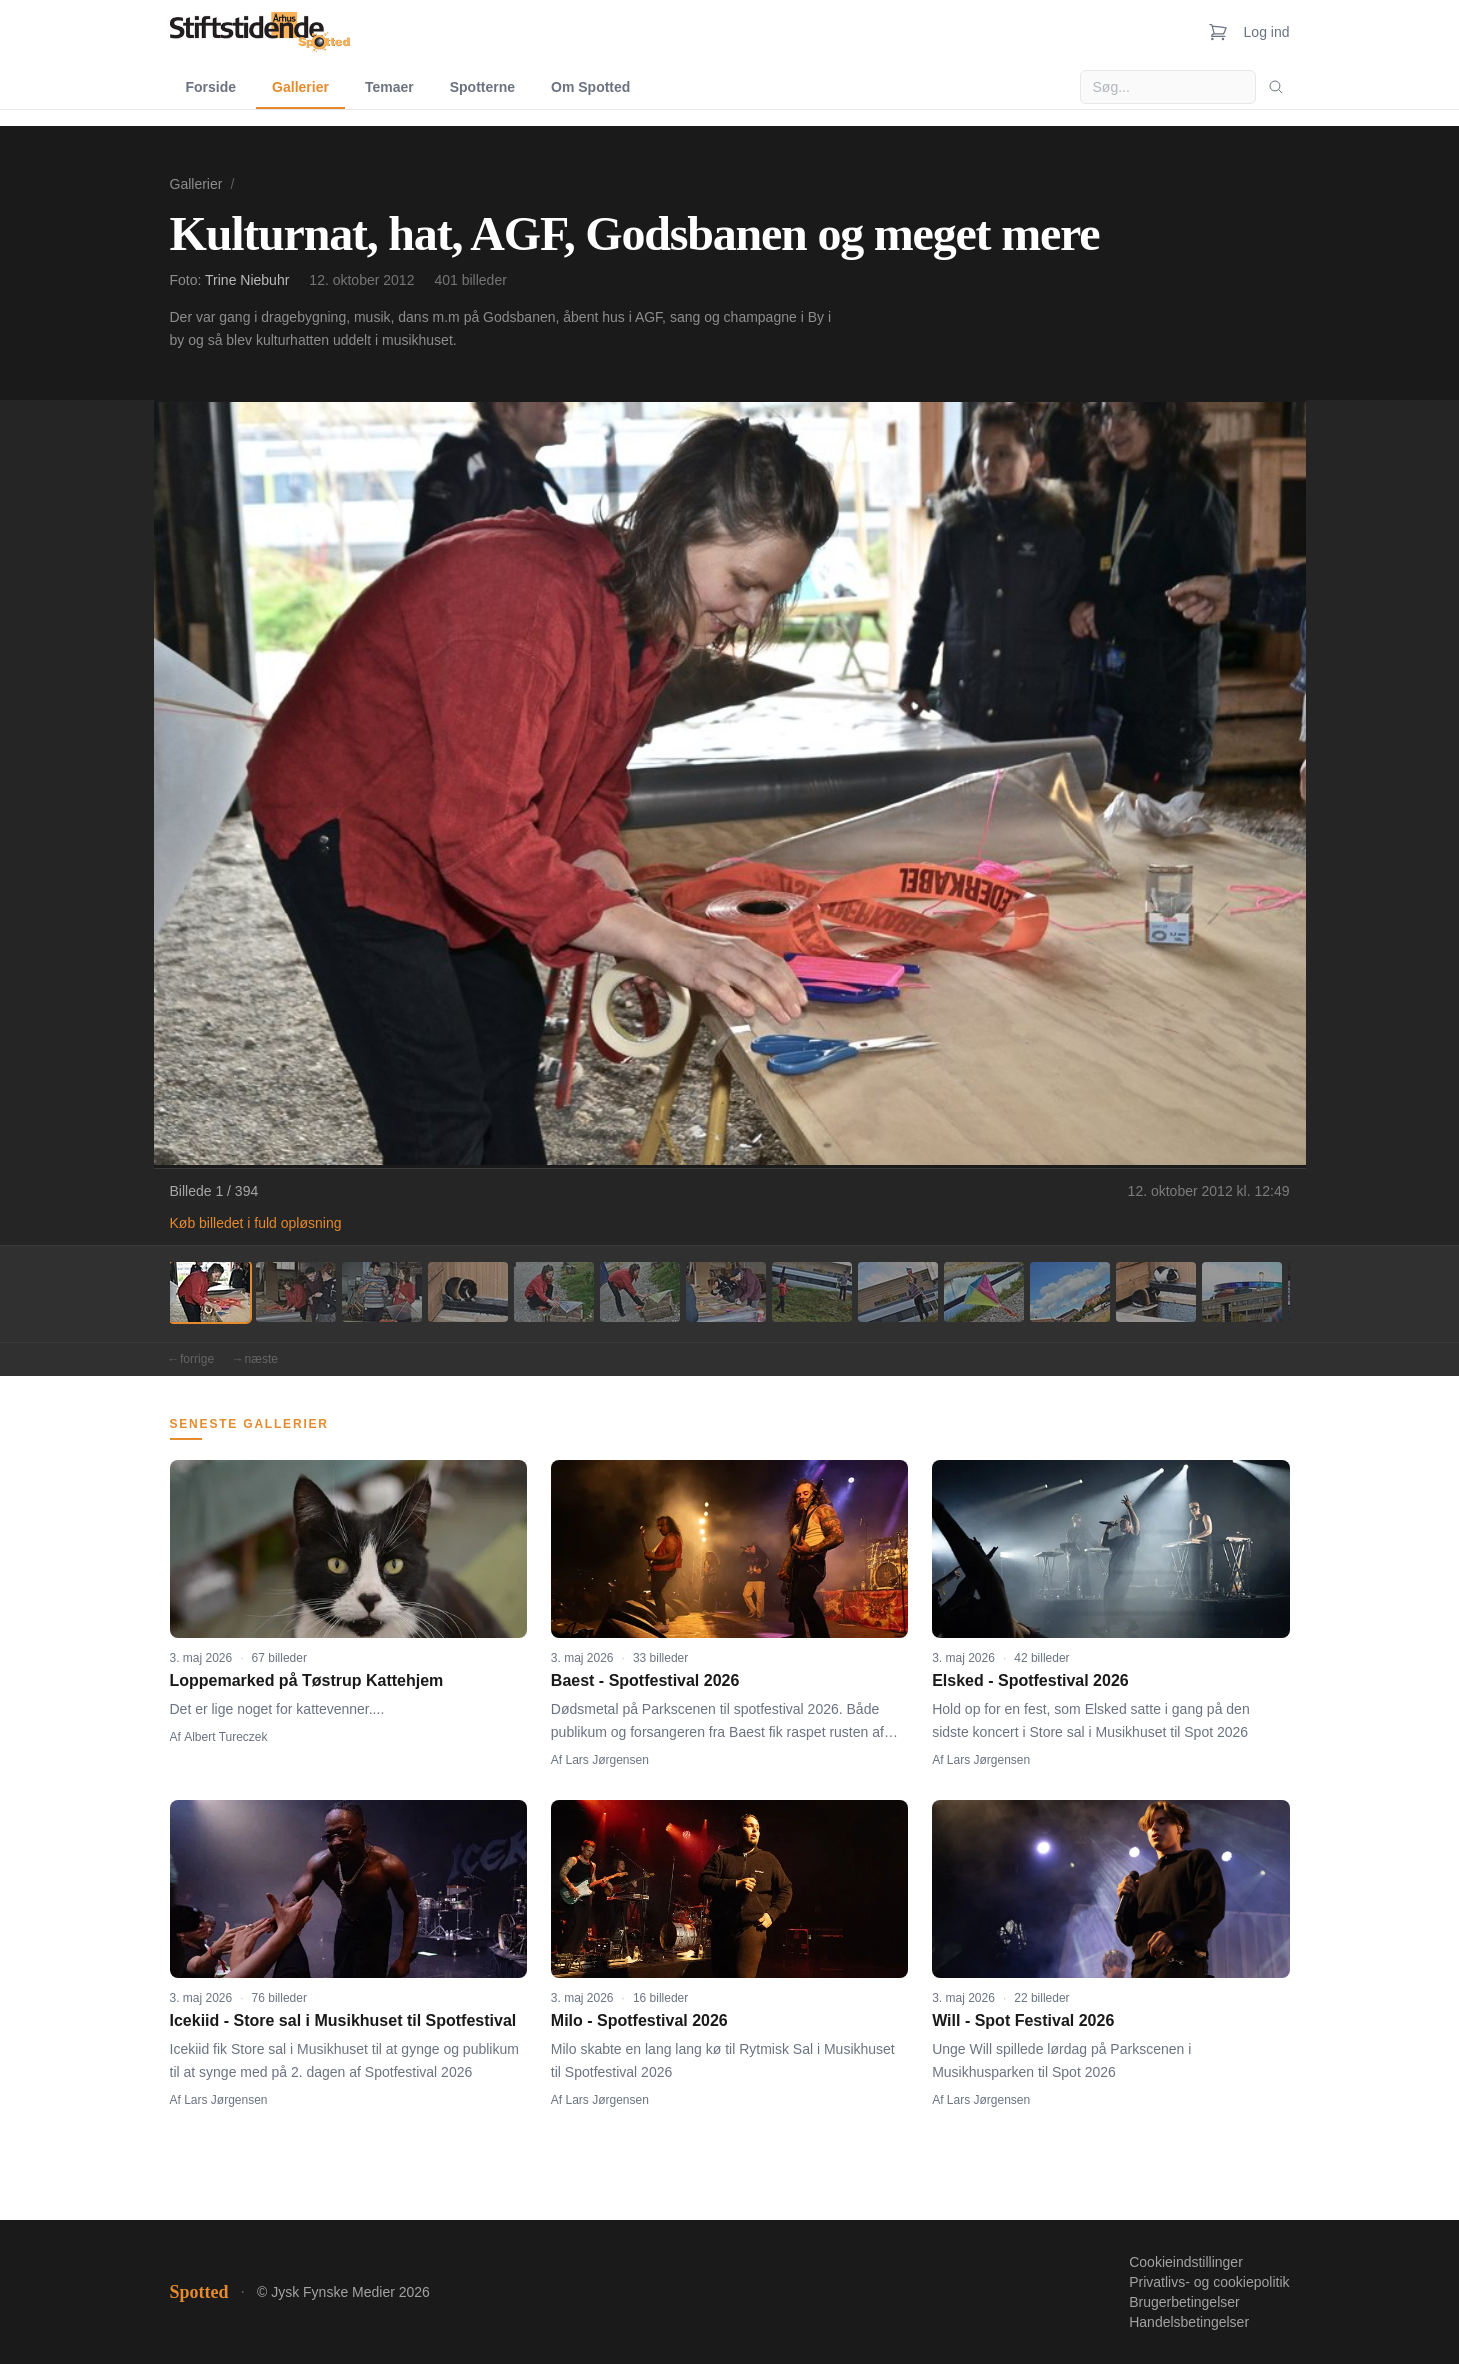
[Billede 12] (1156, 1292)
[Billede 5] (554, 1292)
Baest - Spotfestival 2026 (645, 1680)
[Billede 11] (1070, 1292)
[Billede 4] (468, 1292)
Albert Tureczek (225, 1737)
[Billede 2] (296, 1292)
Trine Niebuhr (247, 280)
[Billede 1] (210, 1292)
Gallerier (300, 87)
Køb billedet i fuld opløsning (256, 1223)
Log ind (1267, 32)
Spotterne (482, 87)
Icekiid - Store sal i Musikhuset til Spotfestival (343, 2020)
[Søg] (1276, 87)
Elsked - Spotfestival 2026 (1030, 1680)
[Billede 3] (382, 1292)
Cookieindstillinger (1186, 2262)
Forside (211, 87)
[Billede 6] (640, 1292)
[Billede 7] (726, 1292)
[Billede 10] (984, 1292)
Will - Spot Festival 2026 (1023, 2020)
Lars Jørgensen (607, 1760)
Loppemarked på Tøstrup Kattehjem (307, 1680)
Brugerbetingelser (1184, 2302)
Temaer (389, 87)
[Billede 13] (1242, 1292)
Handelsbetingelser (1189, 2322)
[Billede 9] (898, 1292)
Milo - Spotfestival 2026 (639, 2020)
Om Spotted (590, 87)
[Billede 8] (812, 1292)
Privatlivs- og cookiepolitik (1209, 2282)
